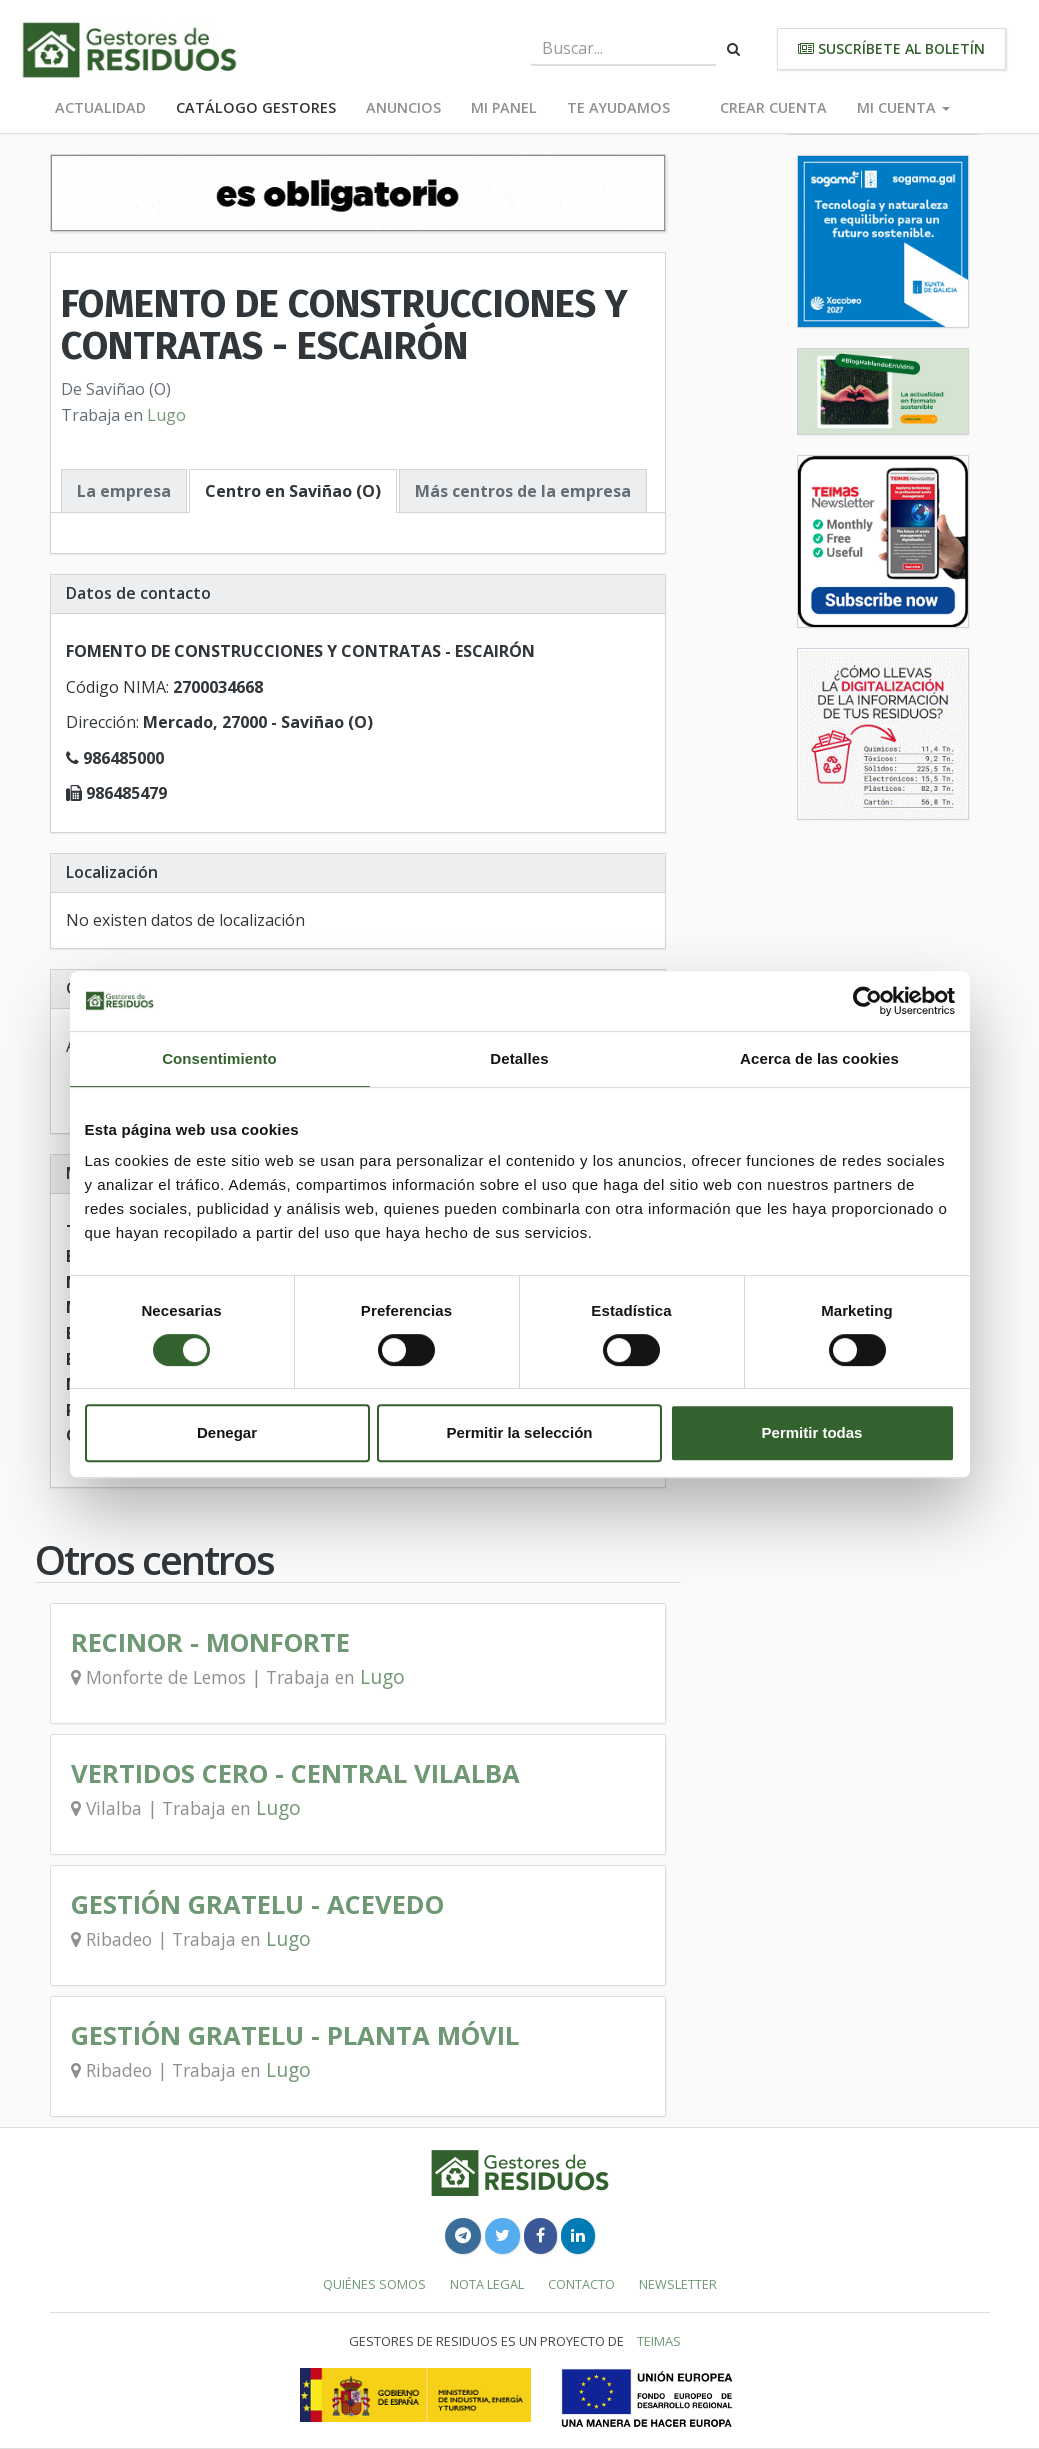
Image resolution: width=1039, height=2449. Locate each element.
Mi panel (504, 107)
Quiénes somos (374, 2284)
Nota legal (487, 2284)
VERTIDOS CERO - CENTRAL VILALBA (295, 1773)
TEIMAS (659, 2341)
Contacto (581, 2284)
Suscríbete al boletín (891, 48)
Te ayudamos (618, 107)
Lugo (166, 415)
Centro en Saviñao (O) (293, 491)
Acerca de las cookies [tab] (819, 1058)
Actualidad (100, 107)
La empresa (124, 491)
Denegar (227, 1432)
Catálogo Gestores (256, 107)
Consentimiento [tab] (219, 1058)
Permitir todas (812, 1432)
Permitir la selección (520, 1432)
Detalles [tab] (519, 1058)
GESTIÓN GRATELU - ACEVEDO (257, 1904)
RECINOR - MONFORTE (210, 1642)
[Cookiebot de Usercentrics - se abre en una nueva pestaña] (867, 1001)
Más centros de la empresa (523, 491)
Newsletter (678, 2284)
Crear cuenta (773, 107)
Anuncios (403, 107)
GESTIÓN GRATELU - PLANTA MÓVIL (295, 2035)
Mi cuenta (903, 107)
